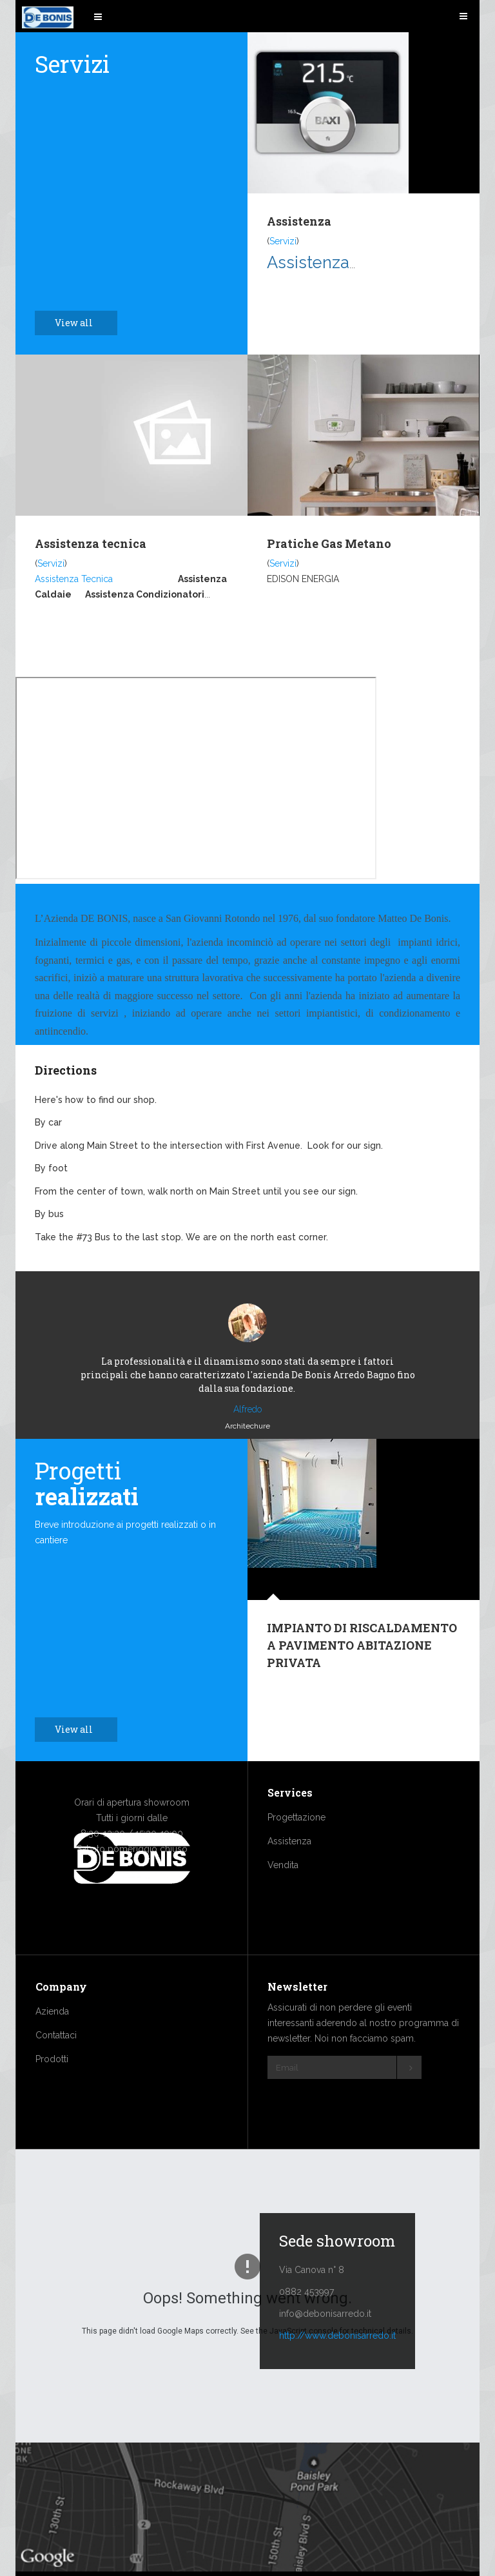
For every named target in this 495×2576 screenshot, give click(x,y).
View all (81, 323)
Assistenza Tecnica (74, 579)
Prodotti (51, 2098)
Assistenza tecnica (90, 543)
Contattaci (56, 2074)
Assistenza (299, 221)
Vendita (282, 1903)
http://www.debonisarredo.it (337, 2374)
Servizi (282, 241)
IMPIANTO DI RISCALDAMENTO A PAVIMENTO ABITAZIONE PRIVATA (362, 1684)
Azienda (52, 2050)
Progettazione (296, 1856)
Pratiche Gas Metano (329, 543)
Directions (66, 1070)
